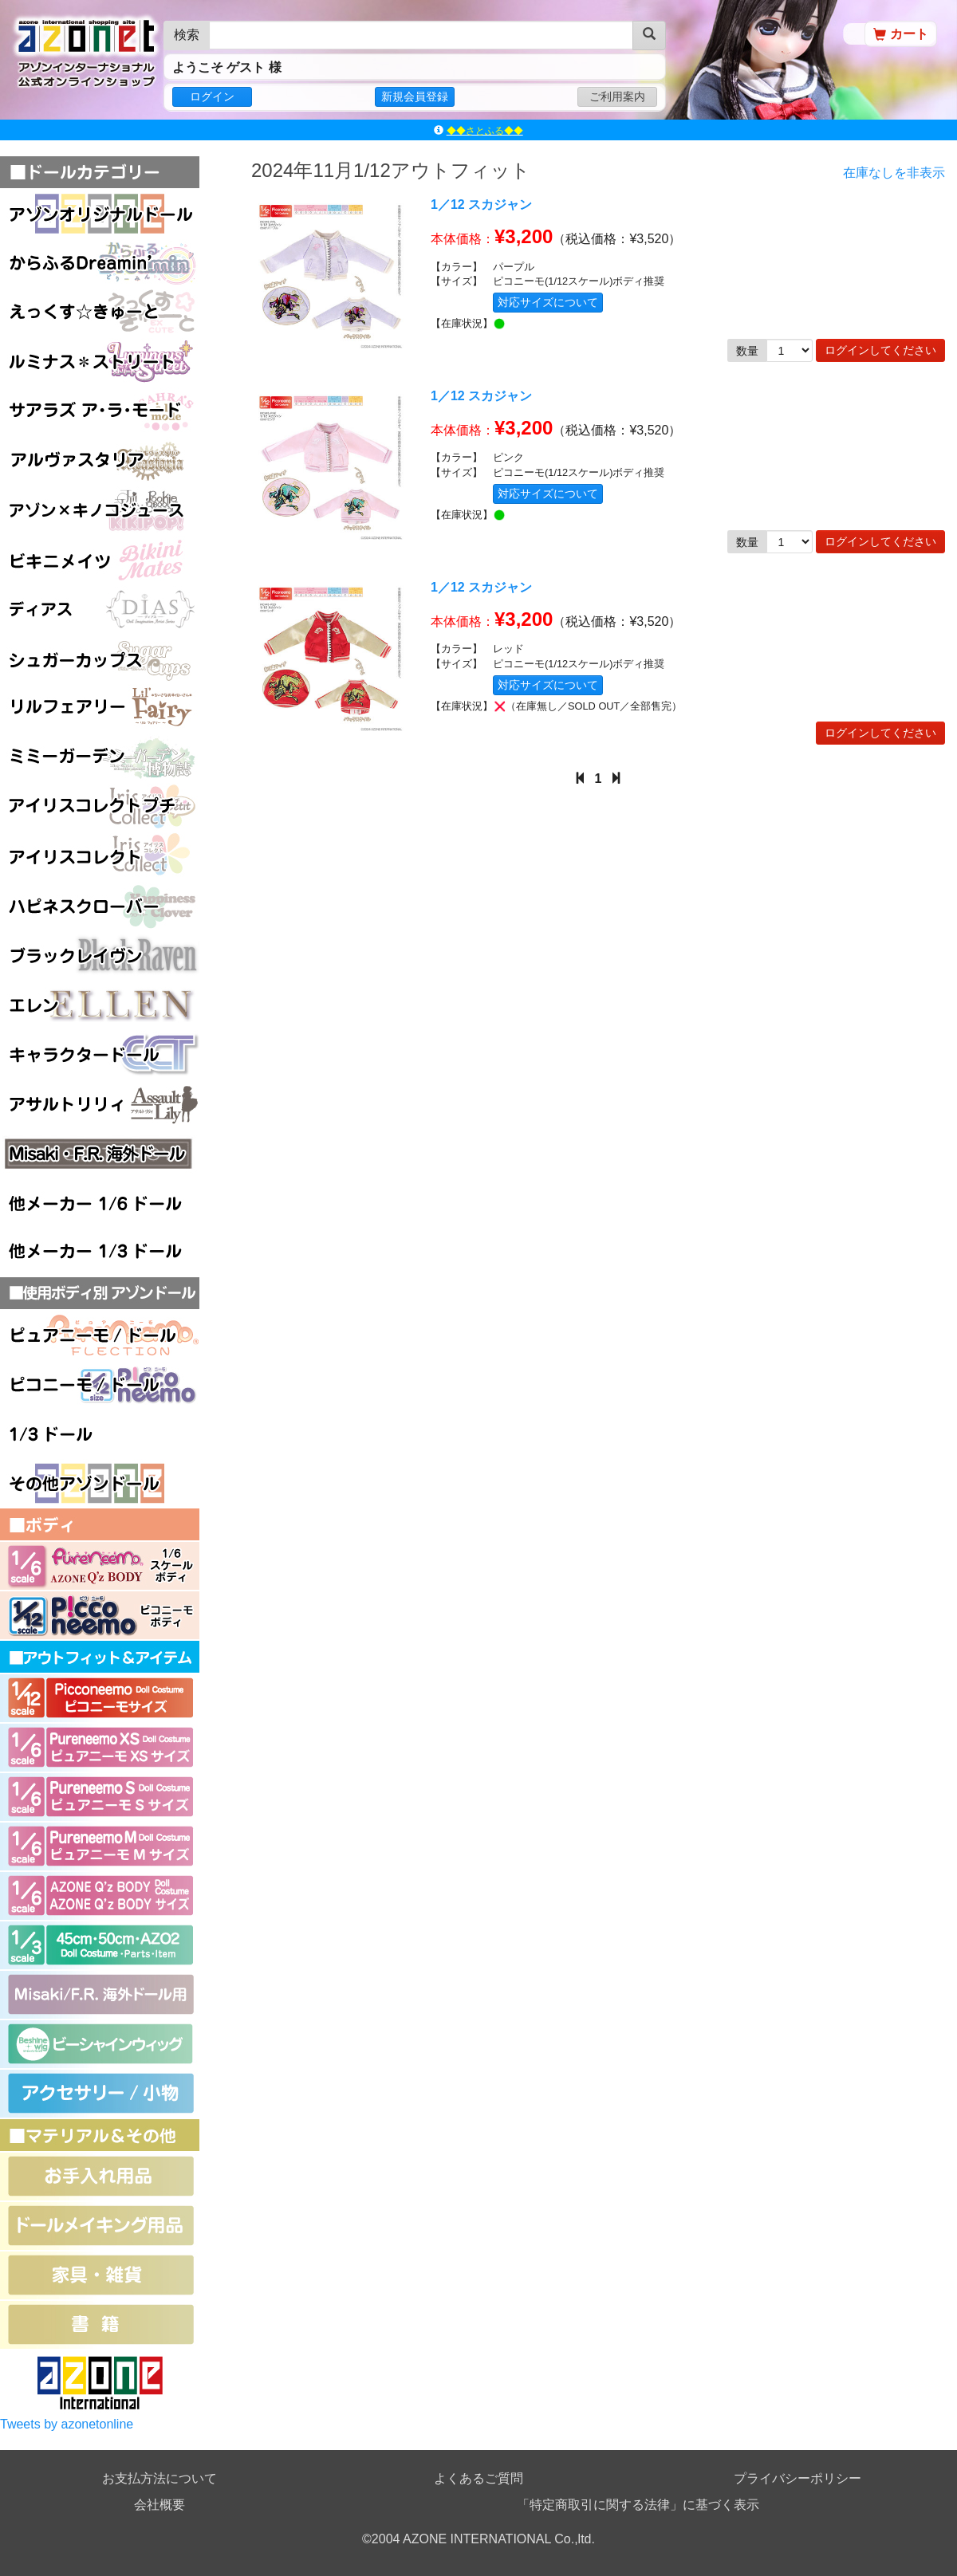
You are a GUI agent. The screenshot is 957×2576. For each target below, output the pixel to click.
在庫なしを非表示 (894, 173)
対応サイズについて (548, 302)
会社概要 (159, 2504)
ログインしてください (880, 350)
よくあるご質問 (478, 2478)
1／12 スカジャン (481, 204)
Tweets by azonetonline (66, 2424)
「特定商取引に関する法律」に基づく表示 (638, 2504)
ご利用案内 (617, 96)
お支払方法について (159, 2478)
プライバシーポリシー (797, 2478)
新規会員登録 (414, 96)
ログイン (212, 96)
